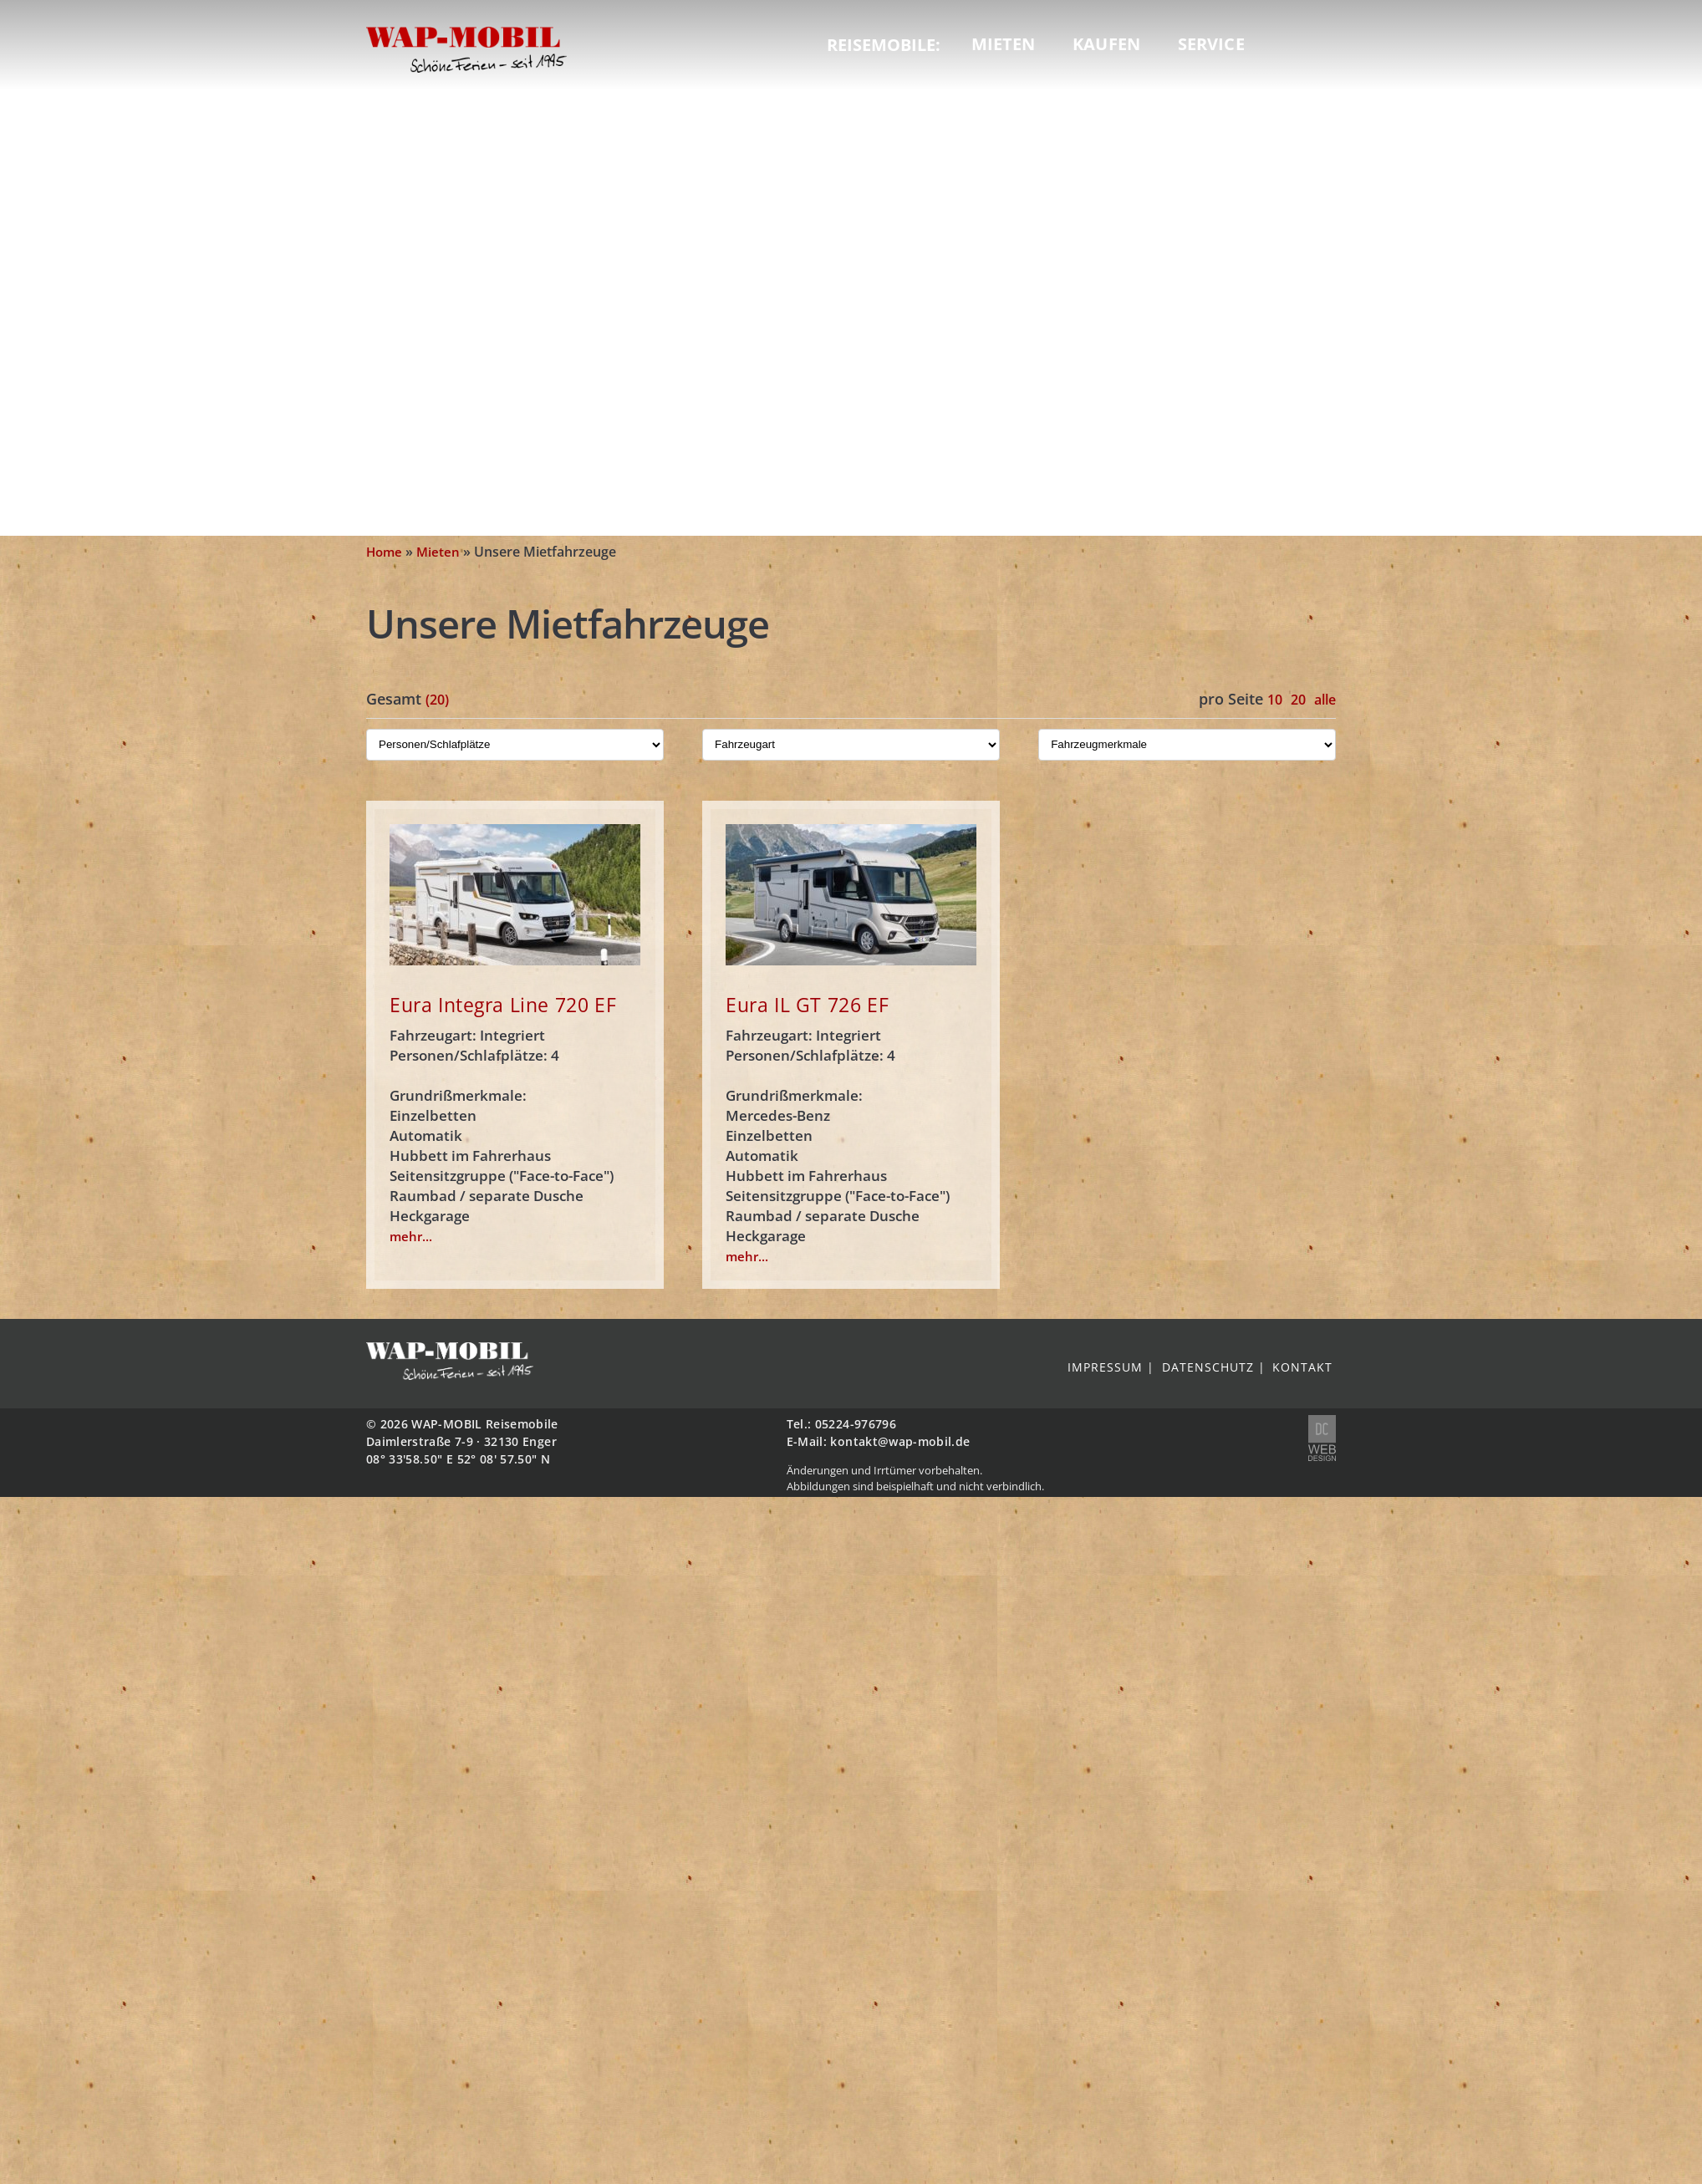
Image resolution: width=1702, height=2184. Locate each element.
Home (384, 551)
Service (1211, 44)
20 (1298, 699)
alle (1325, 699)
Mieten (1003, 44)
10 (1274, 699)
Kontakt (1302, 1367)
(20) (437, 699)
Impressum (1105, 1367)
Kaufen (1106, 44)
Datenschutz (1208, 1367)
